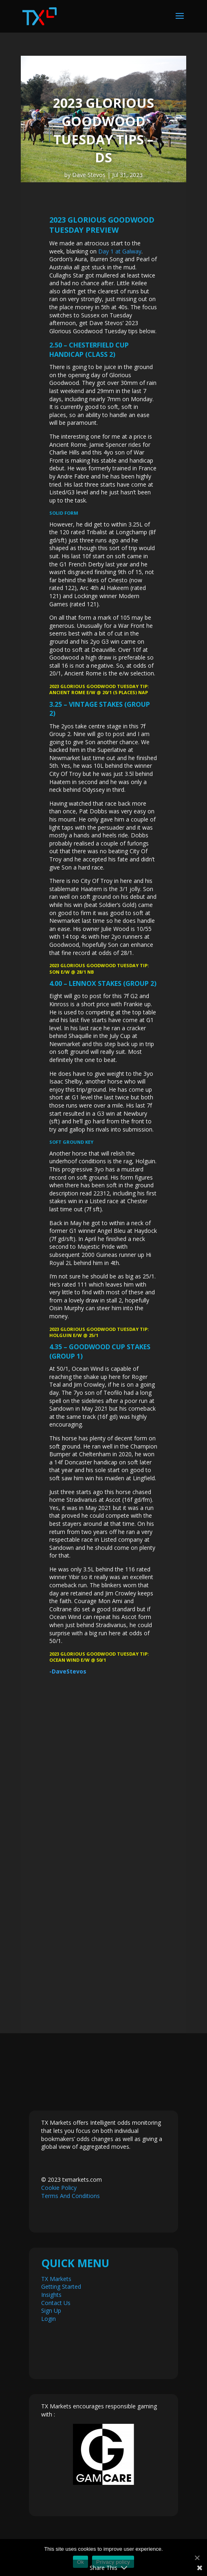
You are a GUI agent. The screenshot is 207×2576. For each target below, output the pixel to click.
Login (48, 2319)
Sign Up (51, 2310)
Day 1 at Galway (119, 251)
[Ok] (197, 2558)
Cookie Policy (59, 2187)
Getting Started (61, 2286)
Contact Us (55, 2303)
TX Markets (56, 2279)
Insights (51, 2295)
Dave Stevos (89, 175)
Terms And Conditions (70, 2196)
